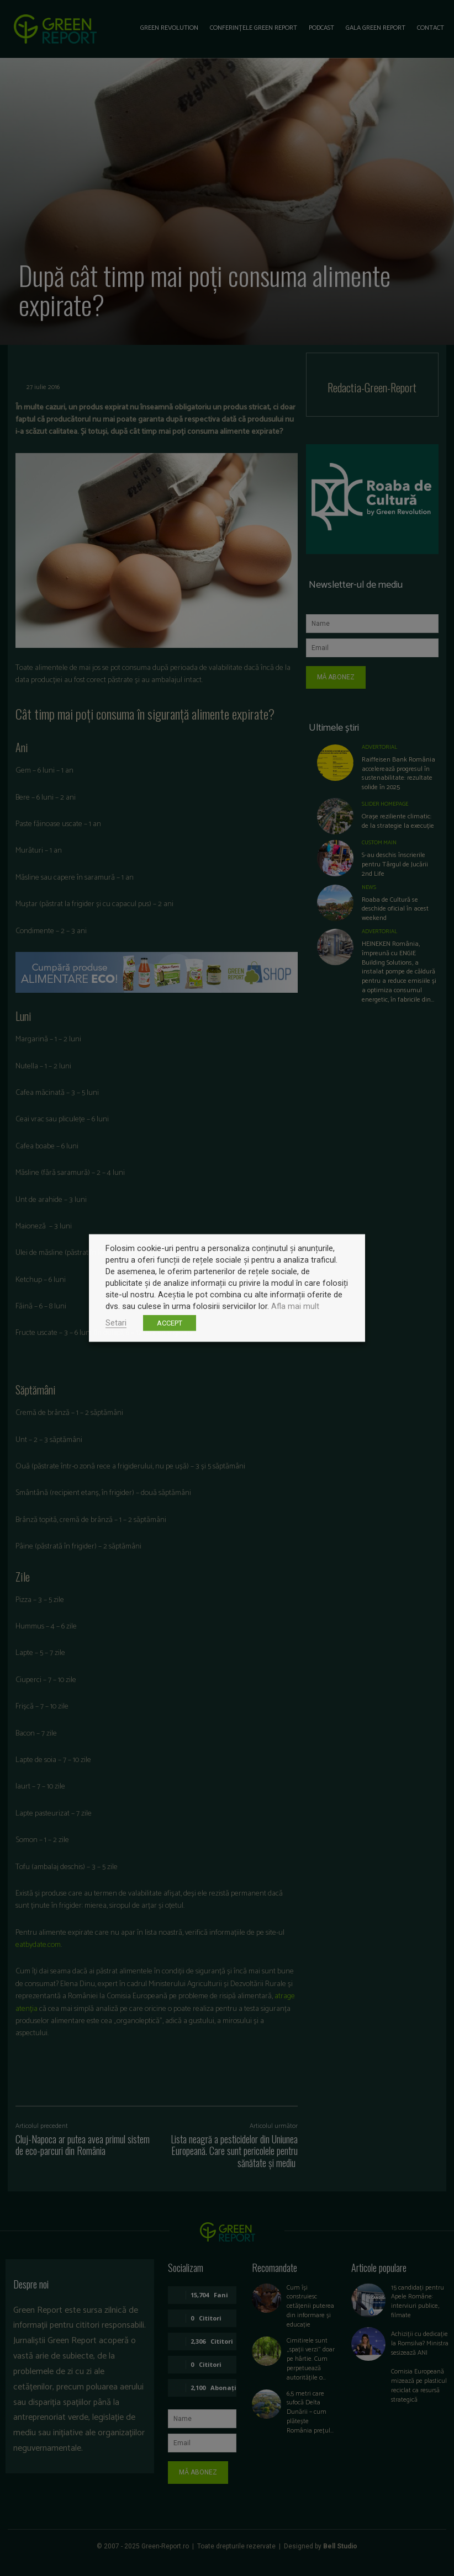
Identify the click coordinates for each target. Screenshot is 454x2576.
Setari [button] (115, 1323)
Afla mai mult (295, 1306)
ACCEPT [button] (169, 1323)
